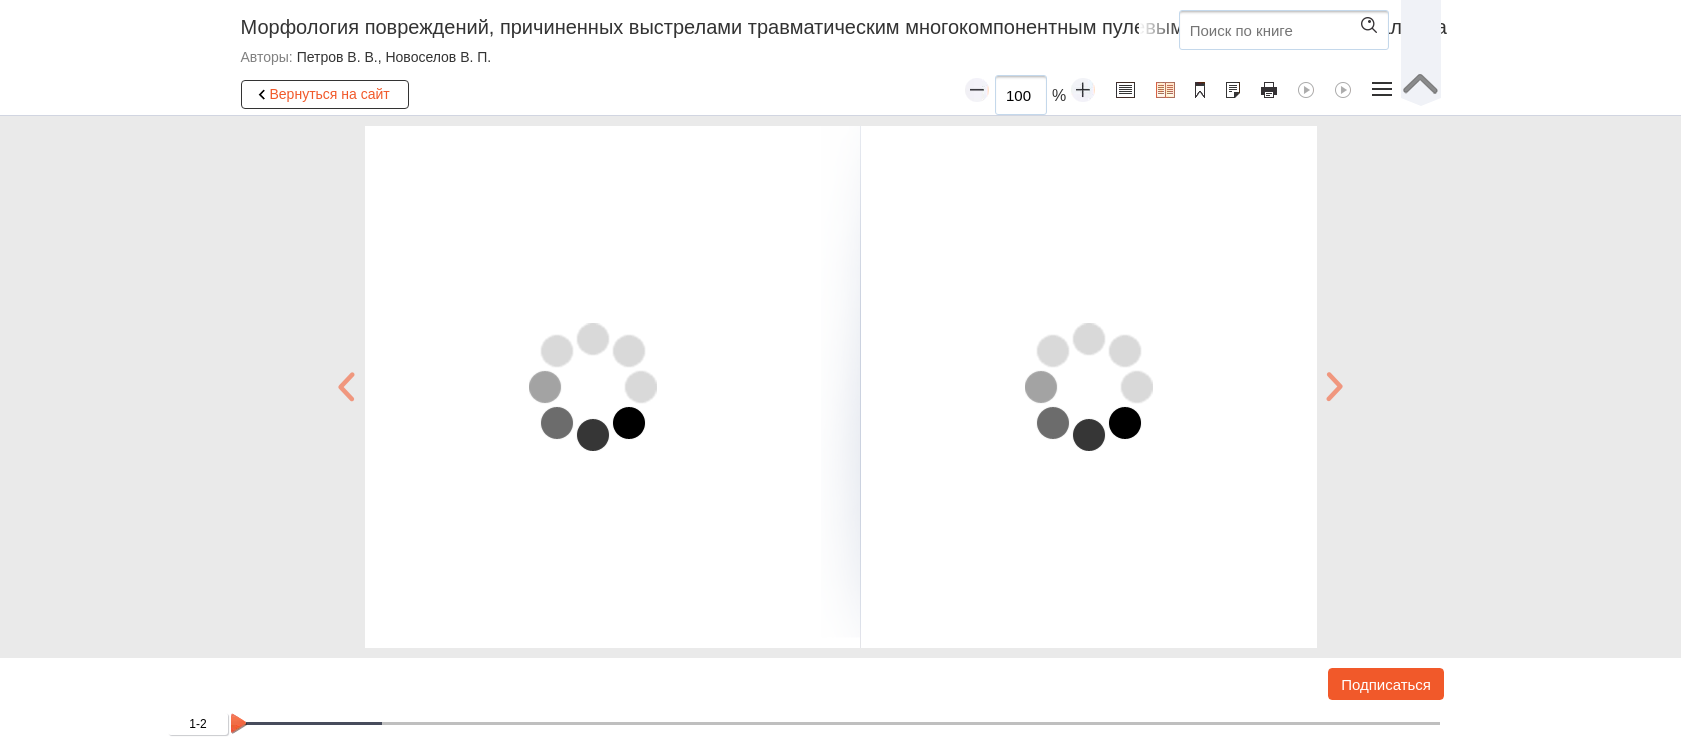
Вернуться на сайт (321, 95)
